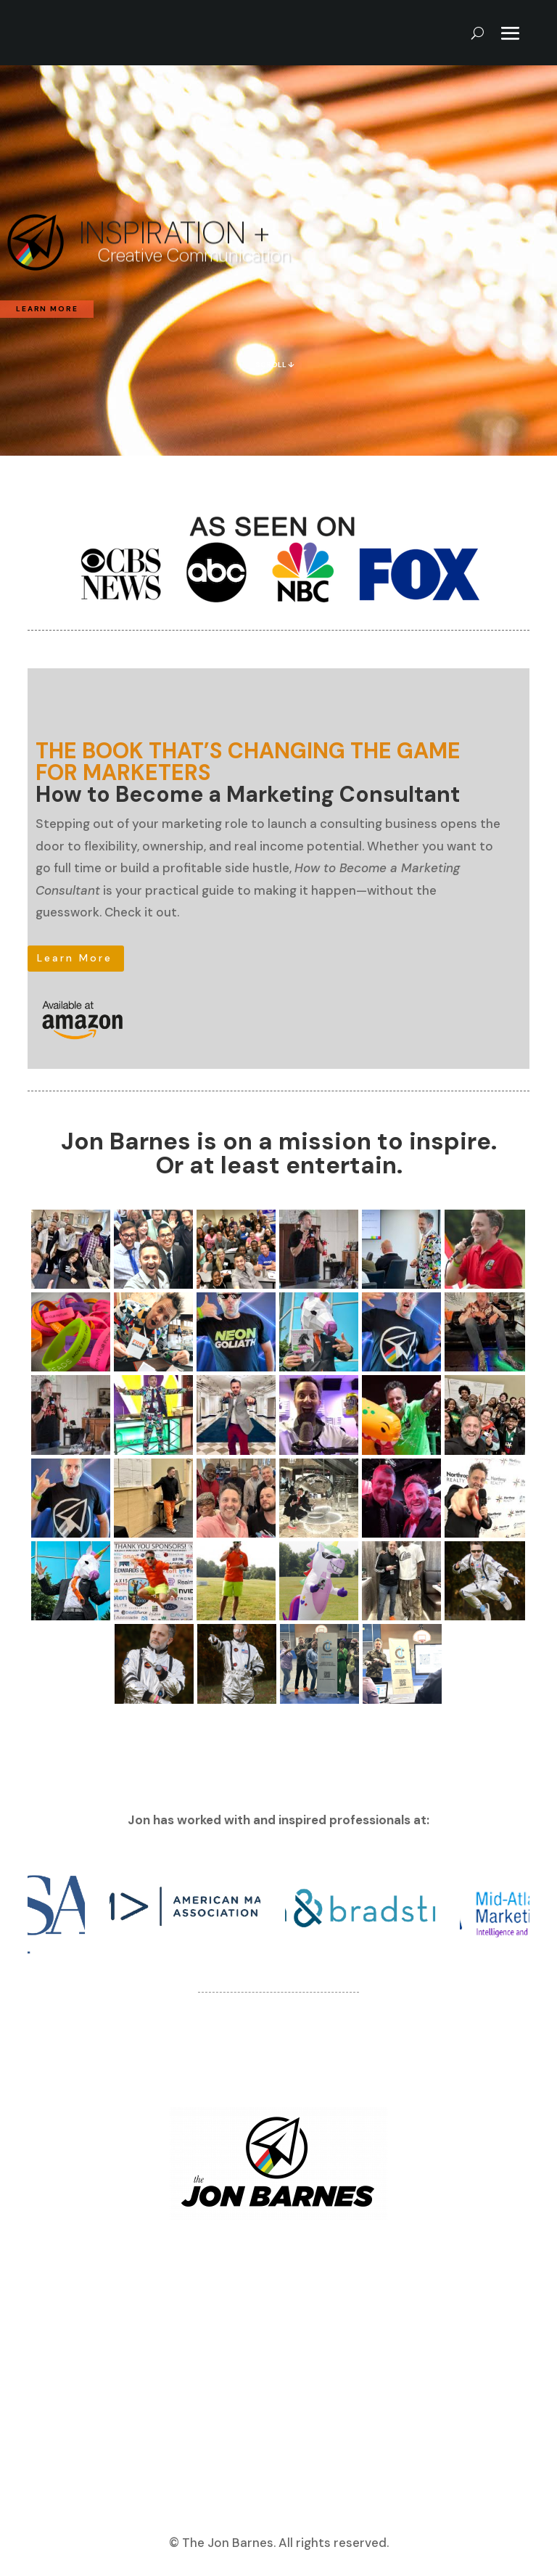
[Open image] (70, 1249)
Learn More (74, 957)
